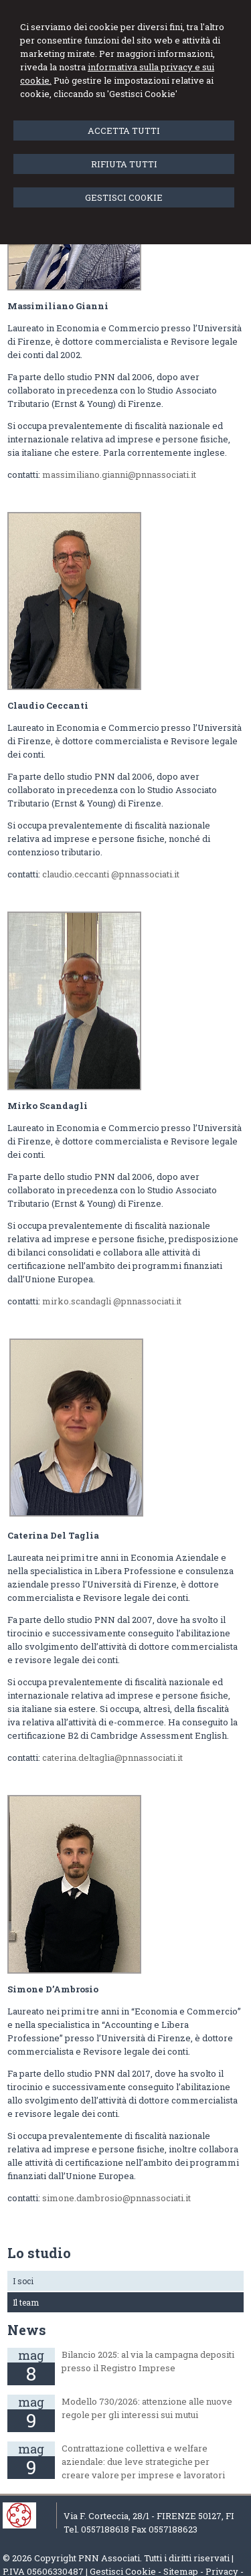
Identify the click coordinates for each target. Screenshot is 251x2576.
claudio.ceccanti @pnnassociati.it (110, 874)
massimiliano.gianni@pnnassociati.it (119, 474)
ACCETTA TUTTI (124, 130)
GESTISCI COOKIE (124, 197)
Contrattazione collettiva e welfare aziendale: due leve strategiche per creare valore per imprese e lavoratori (143, 2461)
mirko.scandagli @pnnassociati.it (111, 1301)
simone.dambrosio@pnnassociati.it (116, 2198)
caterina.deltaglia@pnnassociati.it (112, 1757)
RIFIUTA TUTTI (124, 164)
